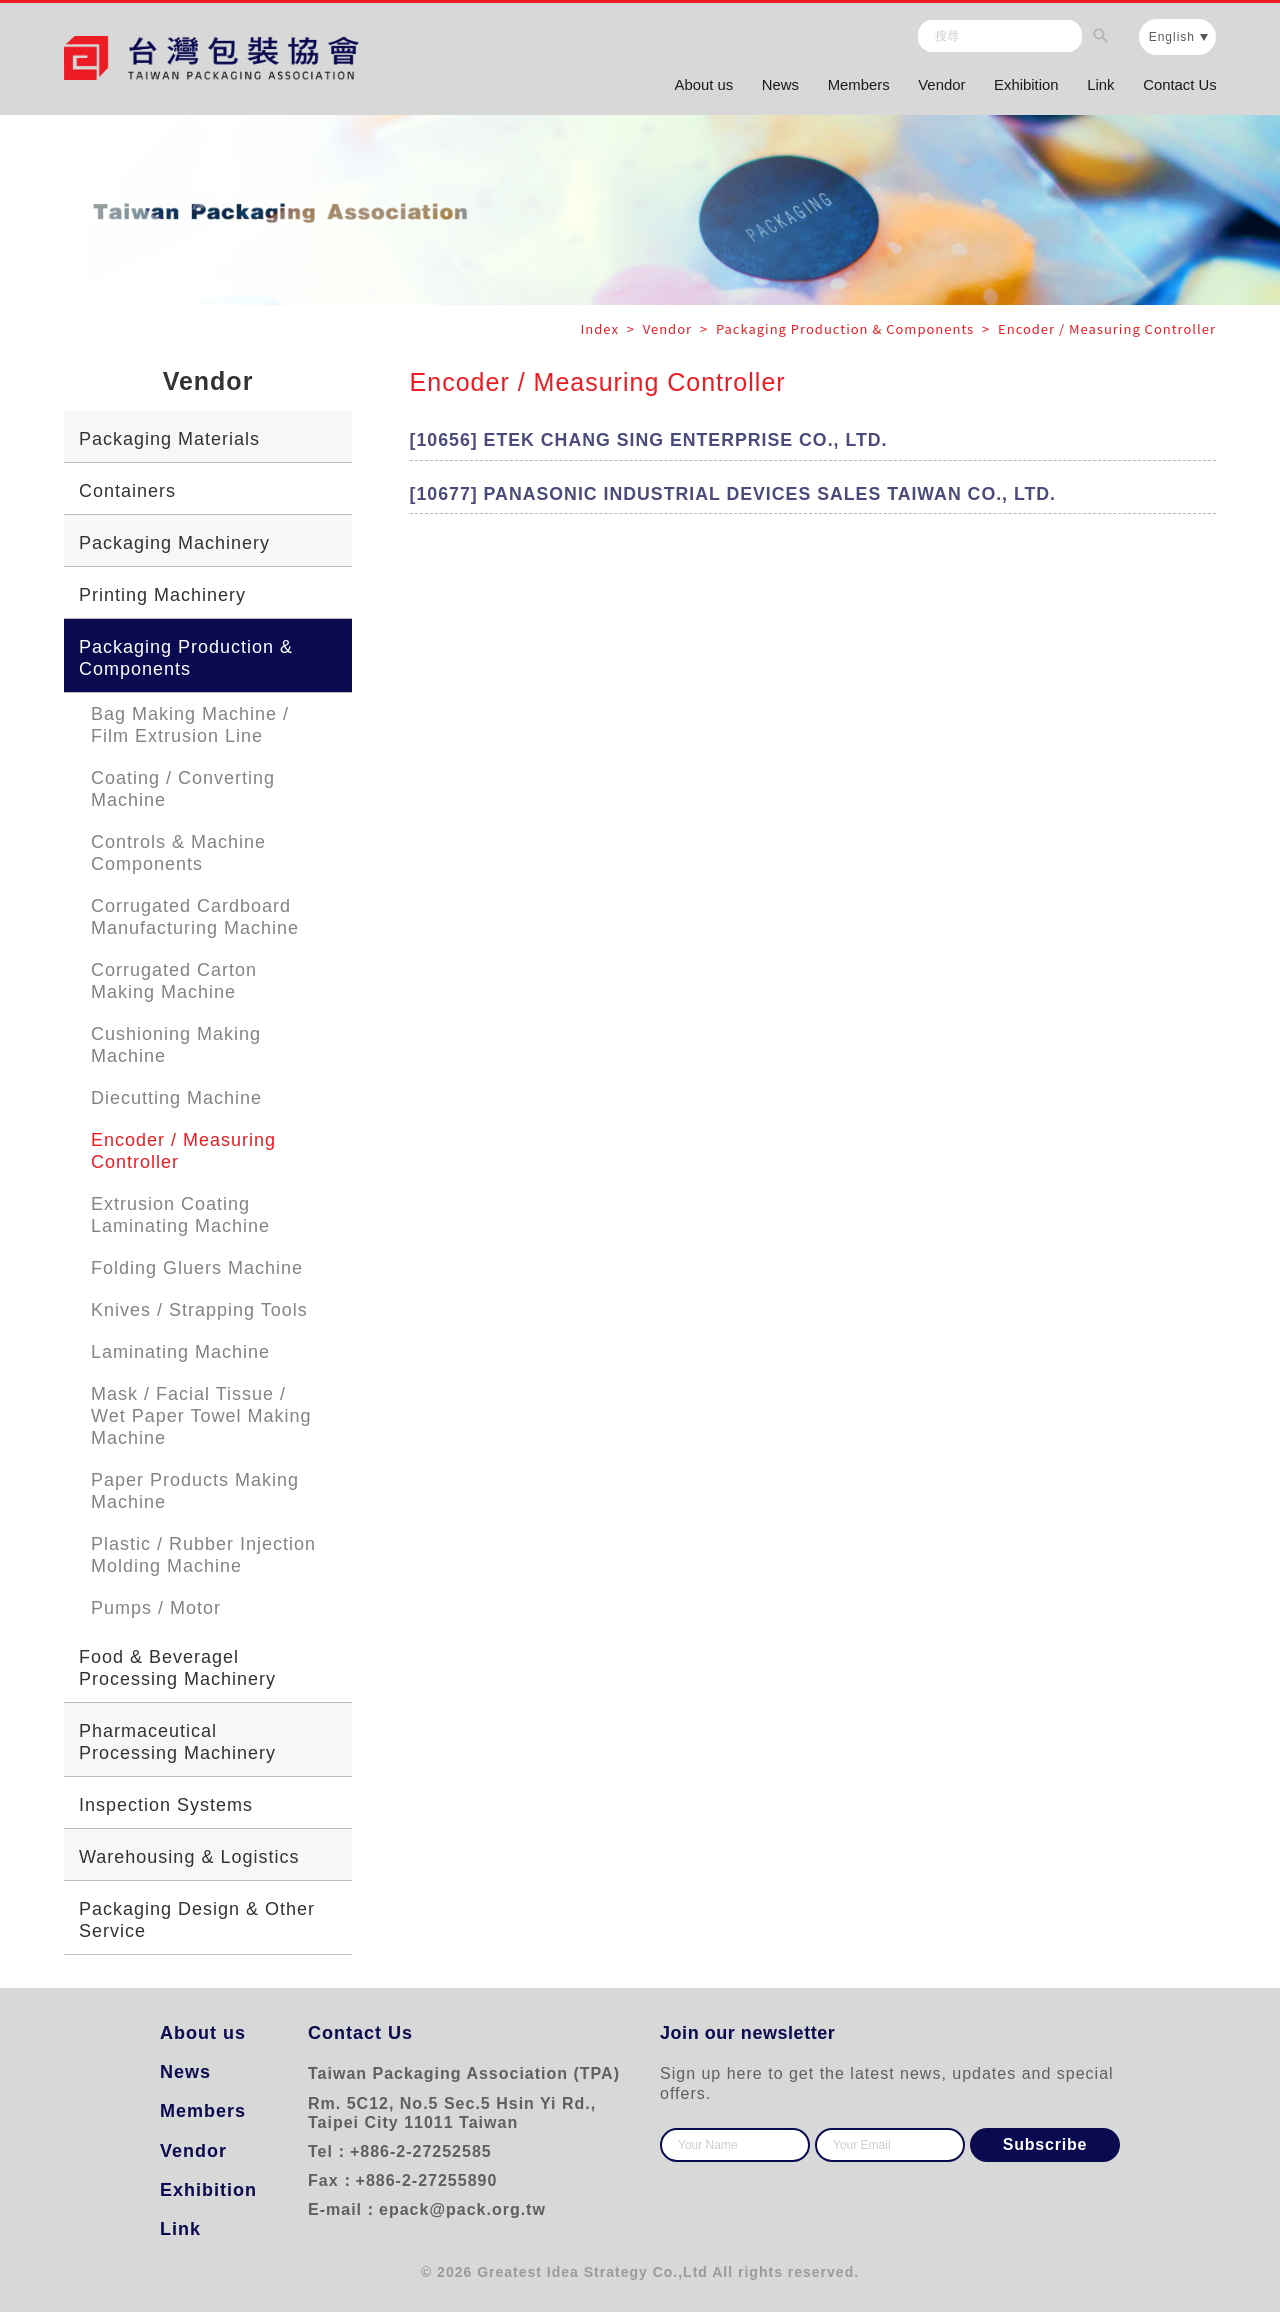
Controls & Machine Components (178, 853)
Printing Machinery (162, 595)
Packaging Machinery (174, 543)
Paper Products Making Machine (195, 1491)
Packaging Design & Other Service (197, 1920)
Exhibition (1021, 87)
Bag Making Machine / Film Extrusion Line (190, 725)
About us (691, 87)
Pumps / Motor (156, 1608)
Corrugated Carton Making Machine (174, 981)
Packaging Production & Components (186, 658)
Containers (127, 491)
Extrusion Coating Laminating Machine (180, 1215)
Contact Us (1179, 87)
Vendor (936, 87)
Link (1098, 87)
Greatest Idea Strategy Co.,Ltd (592, 2272)
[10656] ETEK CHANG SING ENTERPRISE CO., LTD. (652, 441)
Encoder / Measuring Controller (183, 1151)
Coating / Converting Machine (183, 789)
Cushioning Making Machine (176, 1045)
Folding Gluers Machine (197, 1268)
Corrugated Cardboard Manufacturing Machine (195, 917)
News (771, 87)
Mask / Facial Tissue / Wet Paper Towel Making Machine (201, 1416)
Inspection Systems (166, 1805)
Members (850, 87)
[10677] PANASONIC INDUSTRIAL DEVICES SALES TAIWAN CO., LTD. (738, 495)
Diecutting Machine (176, 1098)
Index (602, 328)
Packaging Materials (169, 439)
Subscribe (1045, 2144)
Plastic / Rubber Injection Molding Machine (203, 1555)
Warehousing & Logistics (189, 1857)
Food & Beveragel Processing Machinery (177, 1668)
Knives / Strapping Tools (199, 1310)
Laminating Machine (180, 1352)
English (1172, 39)
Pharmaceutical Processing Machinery (177, 1742)
